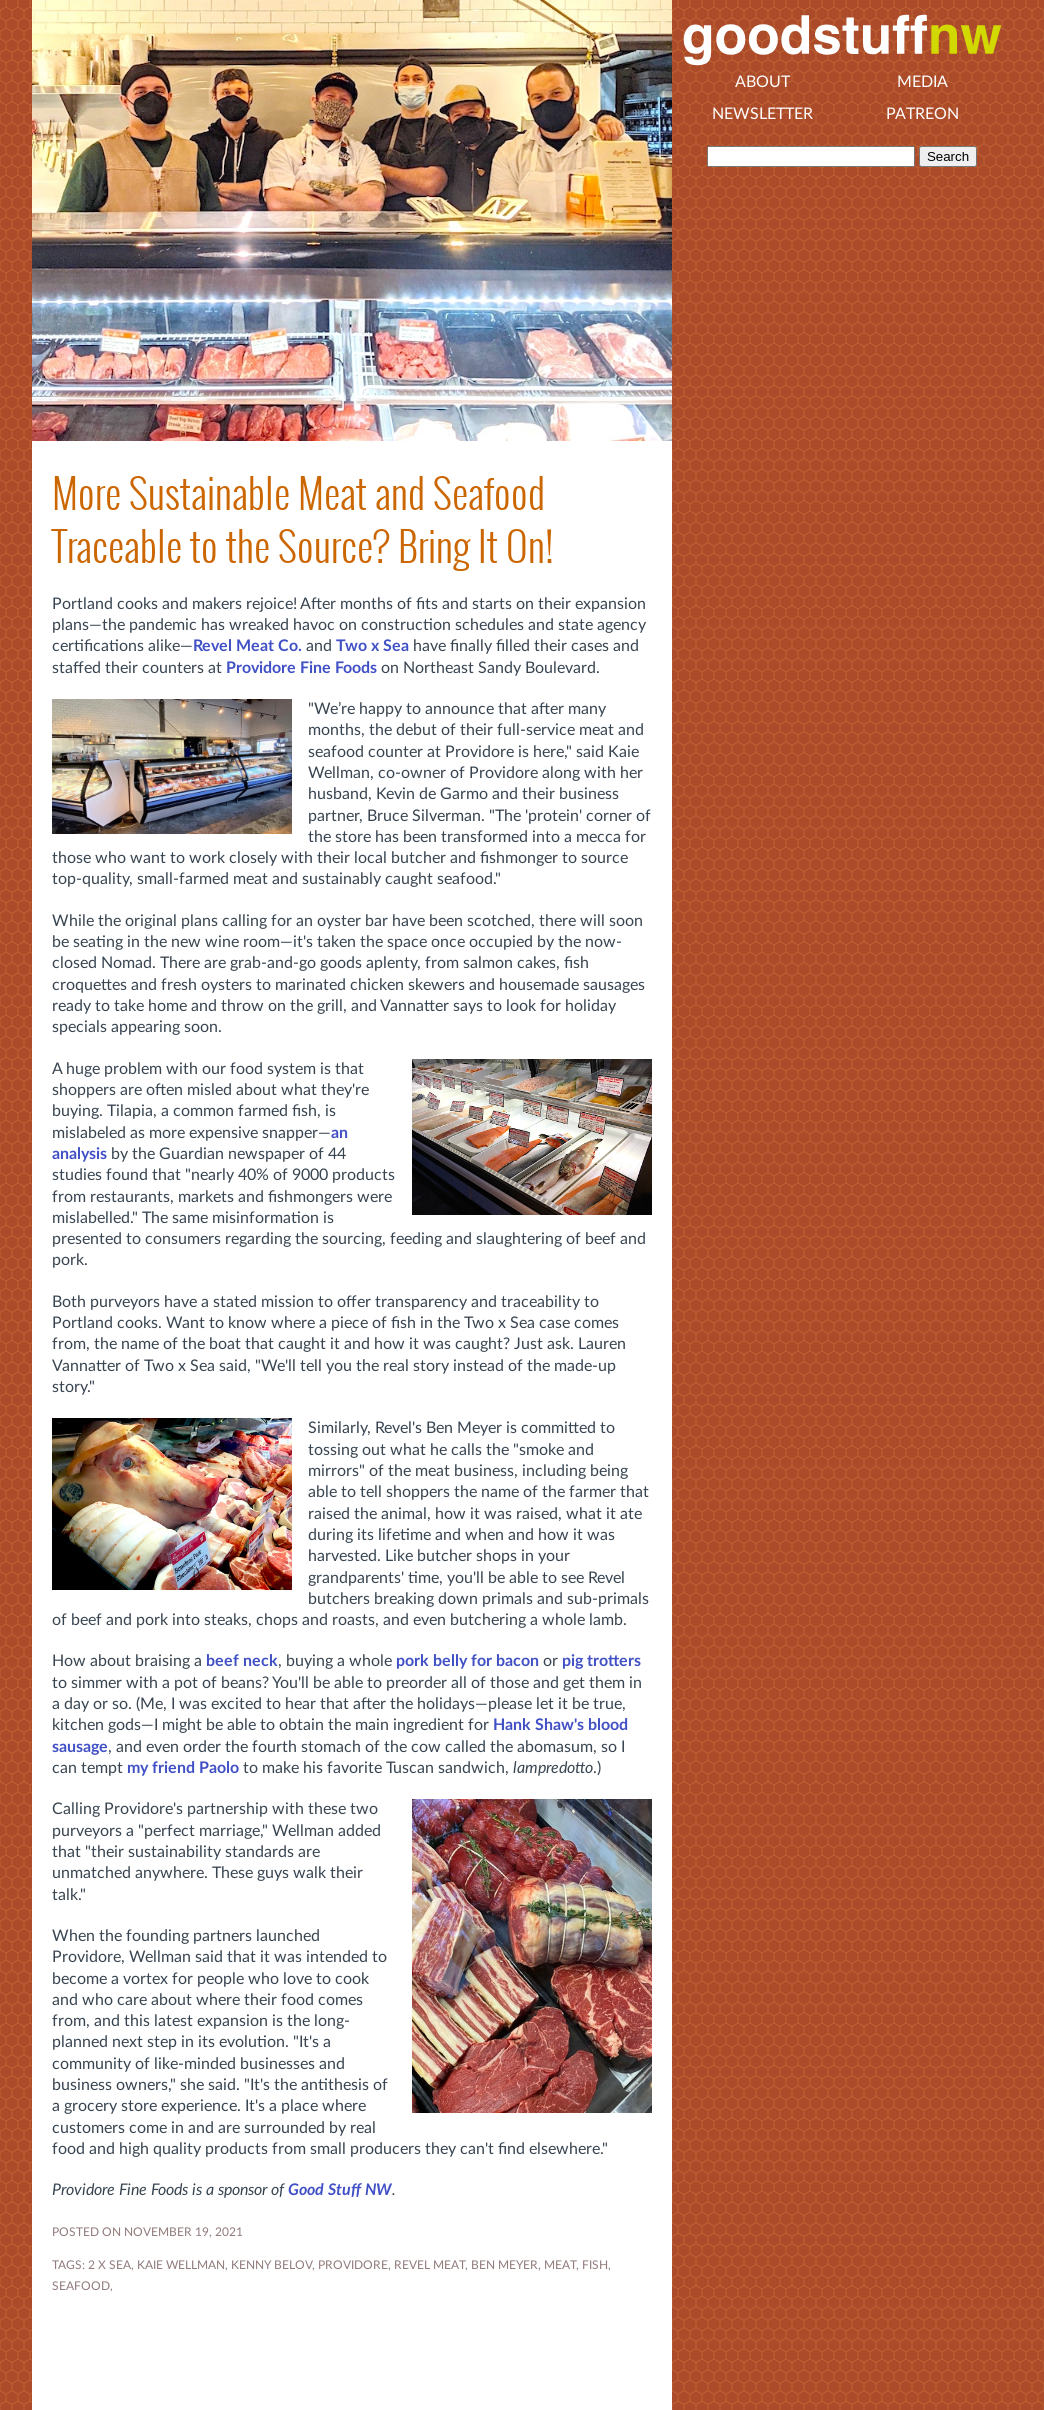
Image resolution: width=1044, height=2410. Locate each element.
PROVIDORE (353, 2265)
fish (595, 2265)
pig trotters (601, 1661)
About (762, 82)
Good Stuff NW (340, 2190)
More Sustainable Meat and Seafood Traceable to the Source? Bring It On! (302, 520)
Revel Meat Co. (247, 646)
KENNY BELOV (271, 2265)
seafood (81, 2286)
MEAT (560, 2265)
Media (922, 82)
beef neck (242, 1661)
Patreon (922, 114)
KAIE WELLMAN (181, 2265)
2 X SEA (109, 2265)
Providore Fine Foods (301, 668)
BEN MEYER (504, 2265)
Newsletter (762, 114)
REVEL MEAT (429, 2265)
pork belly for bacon (467, 1661)
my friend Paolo (183, 1768)
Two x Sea (372, 646)
